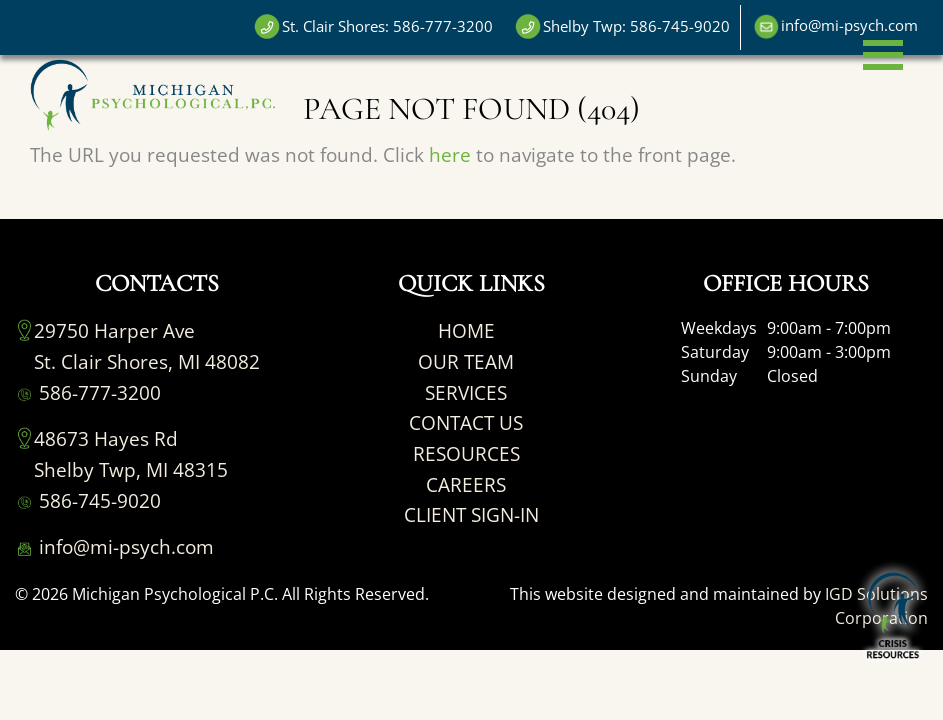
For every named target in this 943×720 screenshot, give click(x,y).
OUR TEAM (466, 361)
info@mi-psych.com (114, 546)
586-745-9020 (88, 500)
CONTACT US (466, 422)
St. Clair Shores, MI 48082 (147, 361)
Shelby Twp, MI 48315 (131, 469)
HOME (466, 330)
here (450, 154)
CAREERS (466, 484)
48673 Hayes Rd (106, 438)
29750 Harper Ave (114, 330)
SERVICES (466, 392)
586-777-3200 (88, 392)
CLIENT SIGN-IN (471, 514)
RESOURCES (466, 453)
